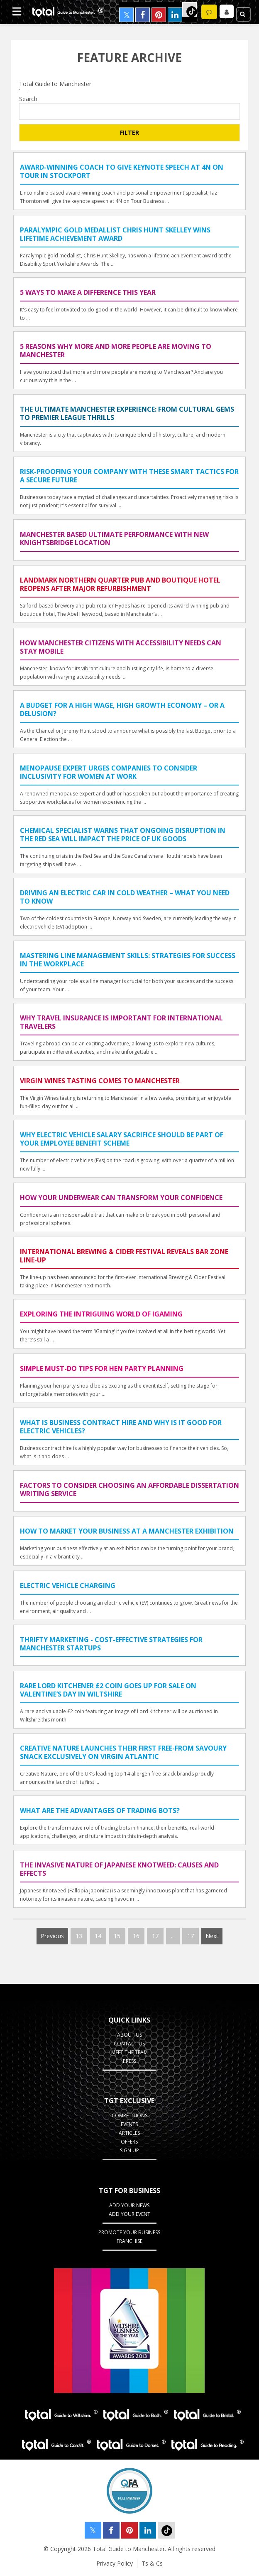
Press (129, 2061)
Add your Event (129, 2214)
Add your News (129, 2205)
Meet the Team (129, 2052)
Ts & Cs (152, 2563)
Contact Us (129, 2043)
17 (155, 1936)
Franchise (129, 2241)
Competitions (129, 2115)
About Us (129, 2034)
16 (136, 1936)
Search (28, 99)
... (173, 1936)
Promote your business (129, 2232)
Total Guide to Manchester (129, 84)
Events (129, 2124)
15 (117, 1936)
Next (211, 1936)
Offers (129, 2141)
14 (98, 1936)
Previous (52, 1936)
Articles (129, 2132)
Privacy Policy (114, 2563)
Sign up (129, 2150)
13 (79, 1936)
